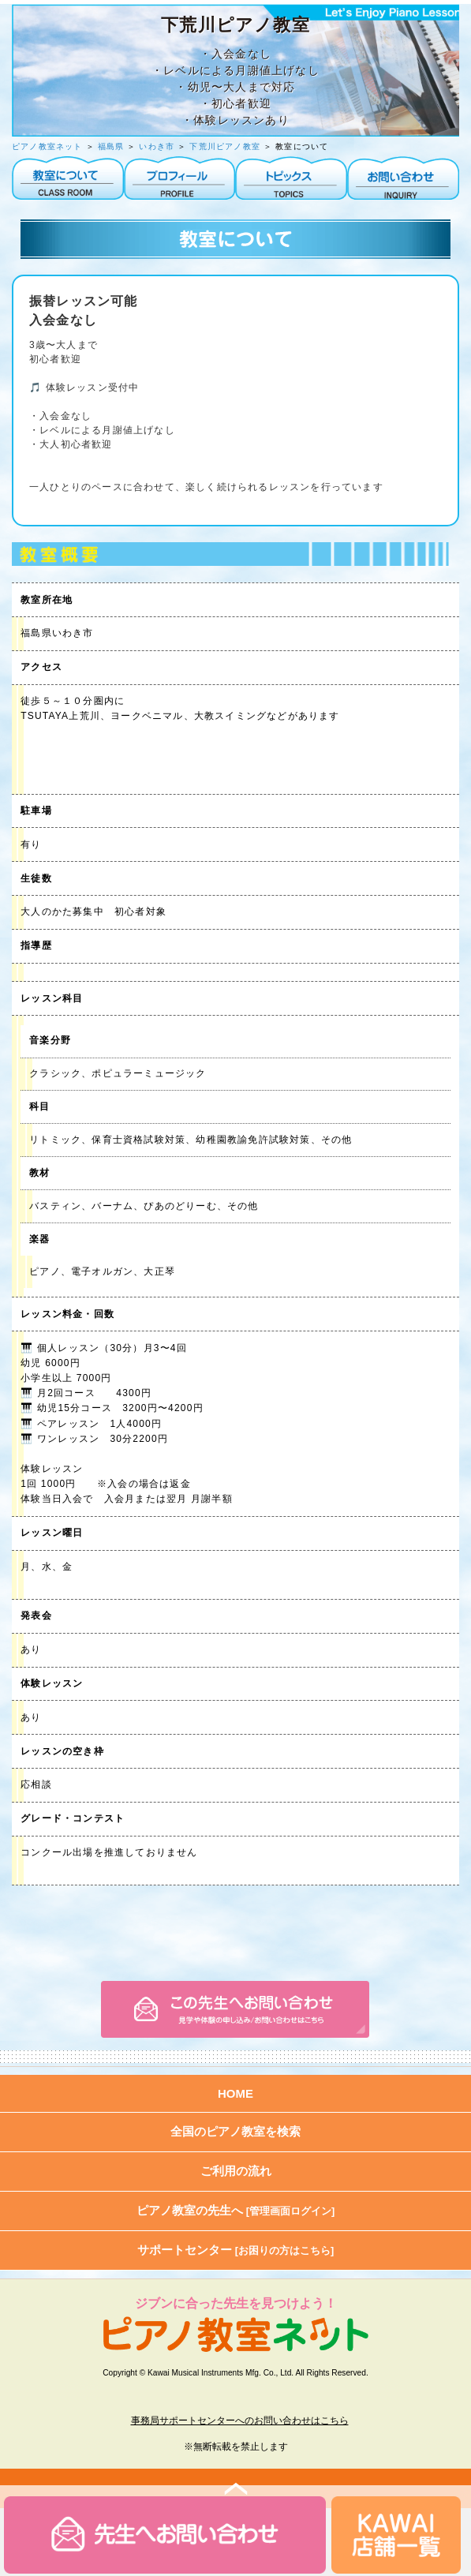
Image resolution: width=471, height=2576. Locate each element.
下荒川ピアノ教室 (226, 146)
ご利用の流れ (235, 2170)
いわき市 (156, 146)
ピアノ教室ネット (47, 146)
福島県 (111, 146)
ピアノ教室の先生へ (235, 2210)
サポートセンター (236, 2249)
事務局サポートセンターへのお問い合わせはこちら (240, 2420)
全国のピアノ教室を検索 (235, 2131)
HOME (235, 2093)
